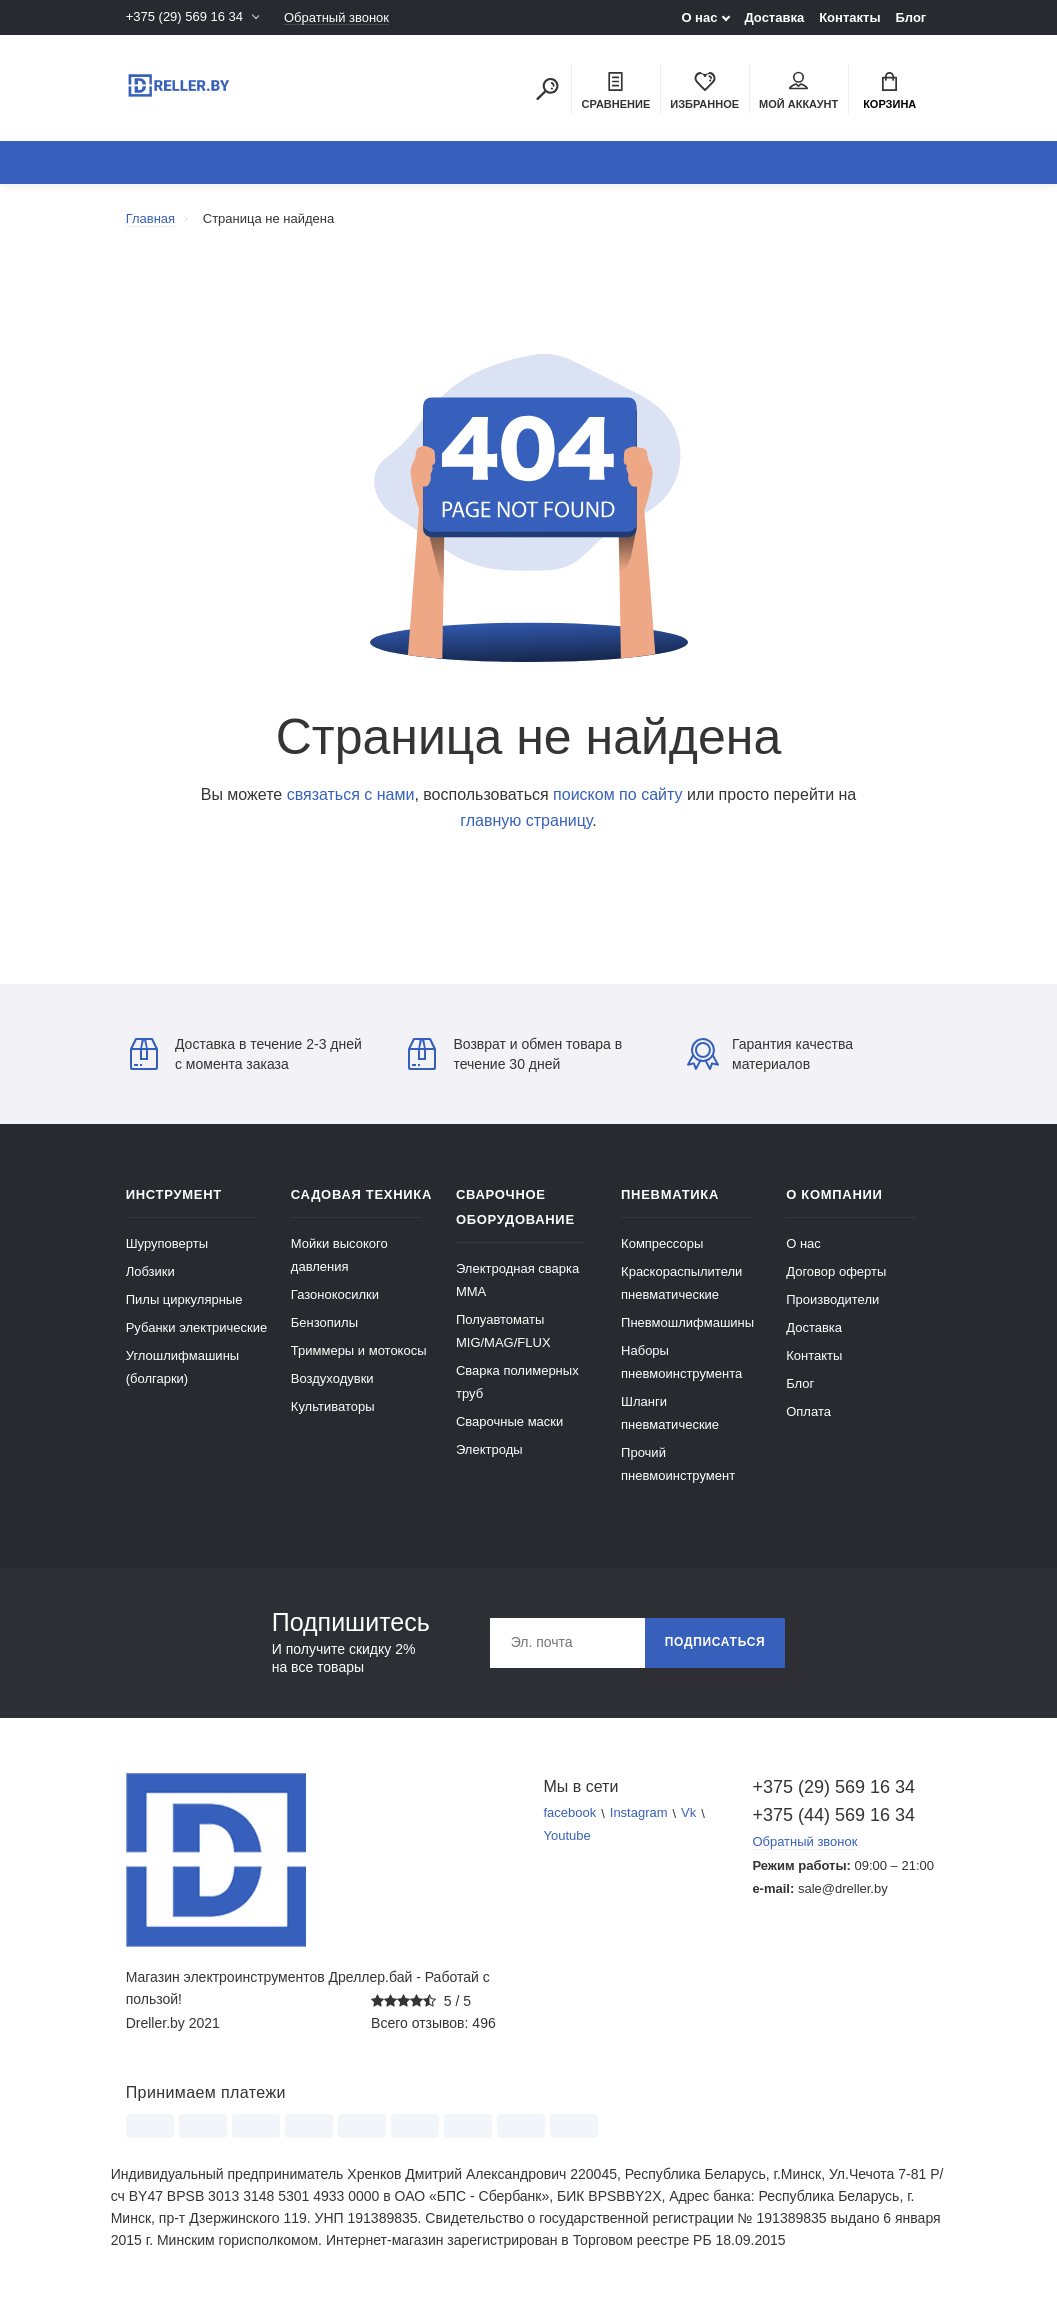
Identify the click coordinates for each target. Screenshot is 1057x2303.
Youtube (567, 1836)
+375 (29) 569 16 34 (184, 17)
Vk (688, 1813)
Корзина (889, 91)
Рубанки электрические (197, 1327)
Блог (911, 17)
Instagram (639, 1813)
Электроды (489, 1449)
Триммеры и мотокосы (359, 1350)
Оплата (808, 1411)
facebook (570, 1813)
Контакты (849, 17)
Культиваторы (333, 1406)
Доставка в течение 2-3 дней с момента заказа (246, 1054)
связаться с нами (351, 794)
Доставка (774, 17)
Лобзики (150, 1271)
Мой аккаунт (798, 91)
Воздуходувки (332, 1378)
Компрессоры (662, 1243)
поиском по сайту (617, 794)
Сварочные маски (509, 1421)
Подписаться (715, 1643)
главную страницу (526, 820)
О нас (699, 17)
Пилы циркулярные (184, 1299)
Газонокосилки (335, 1294)
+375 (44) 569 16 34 (833, 1815)
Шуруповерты (167, 1243)
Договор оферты (836, 1271)
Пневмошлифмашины (687, 1322)
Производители (832, 1299)
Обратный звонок (336, 17)
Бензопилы (324, 1322)
